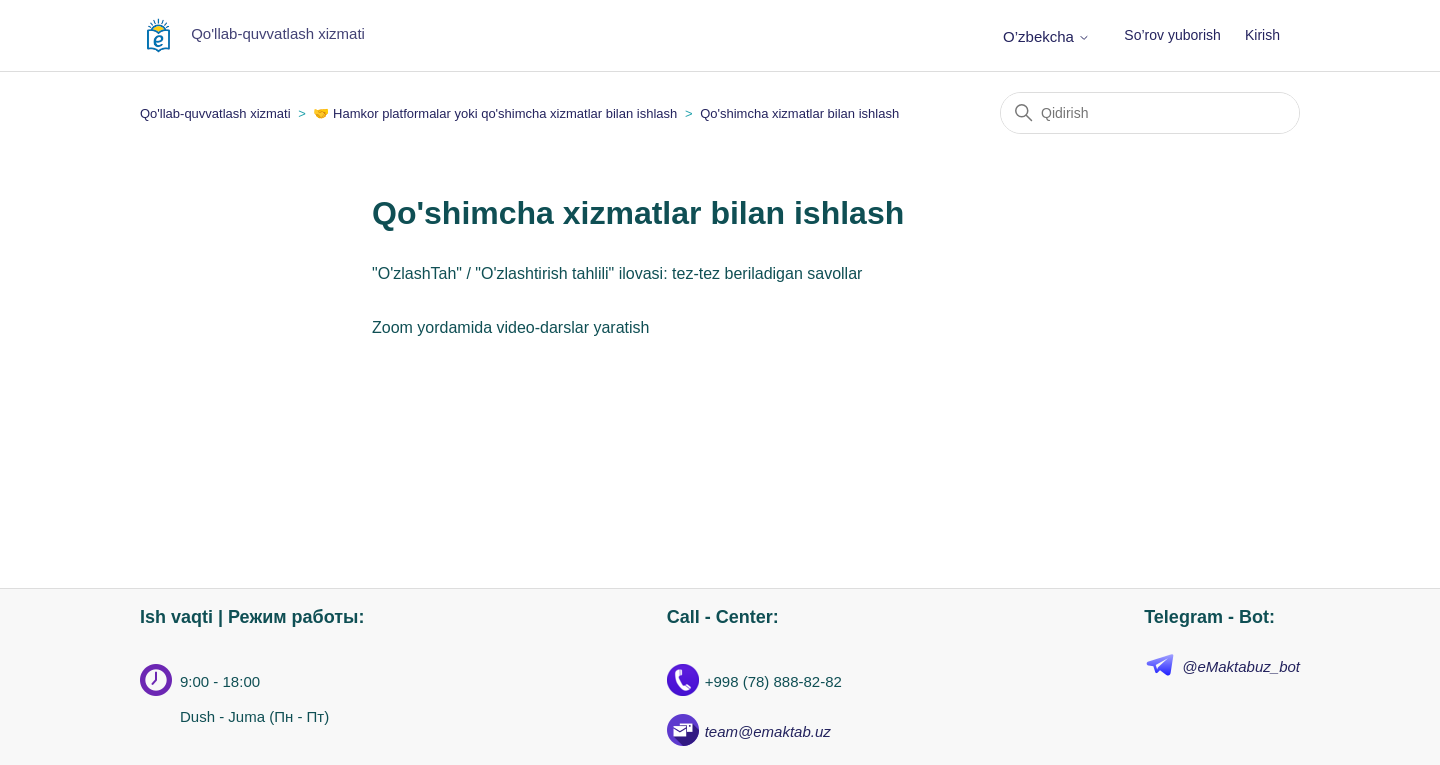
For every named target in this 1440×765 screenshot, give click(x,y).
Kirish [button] (1262, 35)
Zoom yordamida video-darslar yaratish (510, 327)
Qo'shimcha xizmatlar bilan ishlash (799, 113)
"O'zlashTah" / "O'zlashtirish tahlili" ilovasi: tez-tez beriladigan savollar (617, 273)
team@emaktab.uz (768, 731)
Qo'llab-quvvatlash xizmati (215, 113)
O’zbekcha (1046, 36)
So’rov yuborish (1172, 35)
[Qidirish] (1150, 113)
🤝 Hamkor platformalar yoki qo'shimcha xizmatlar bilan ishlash (495, 113)
